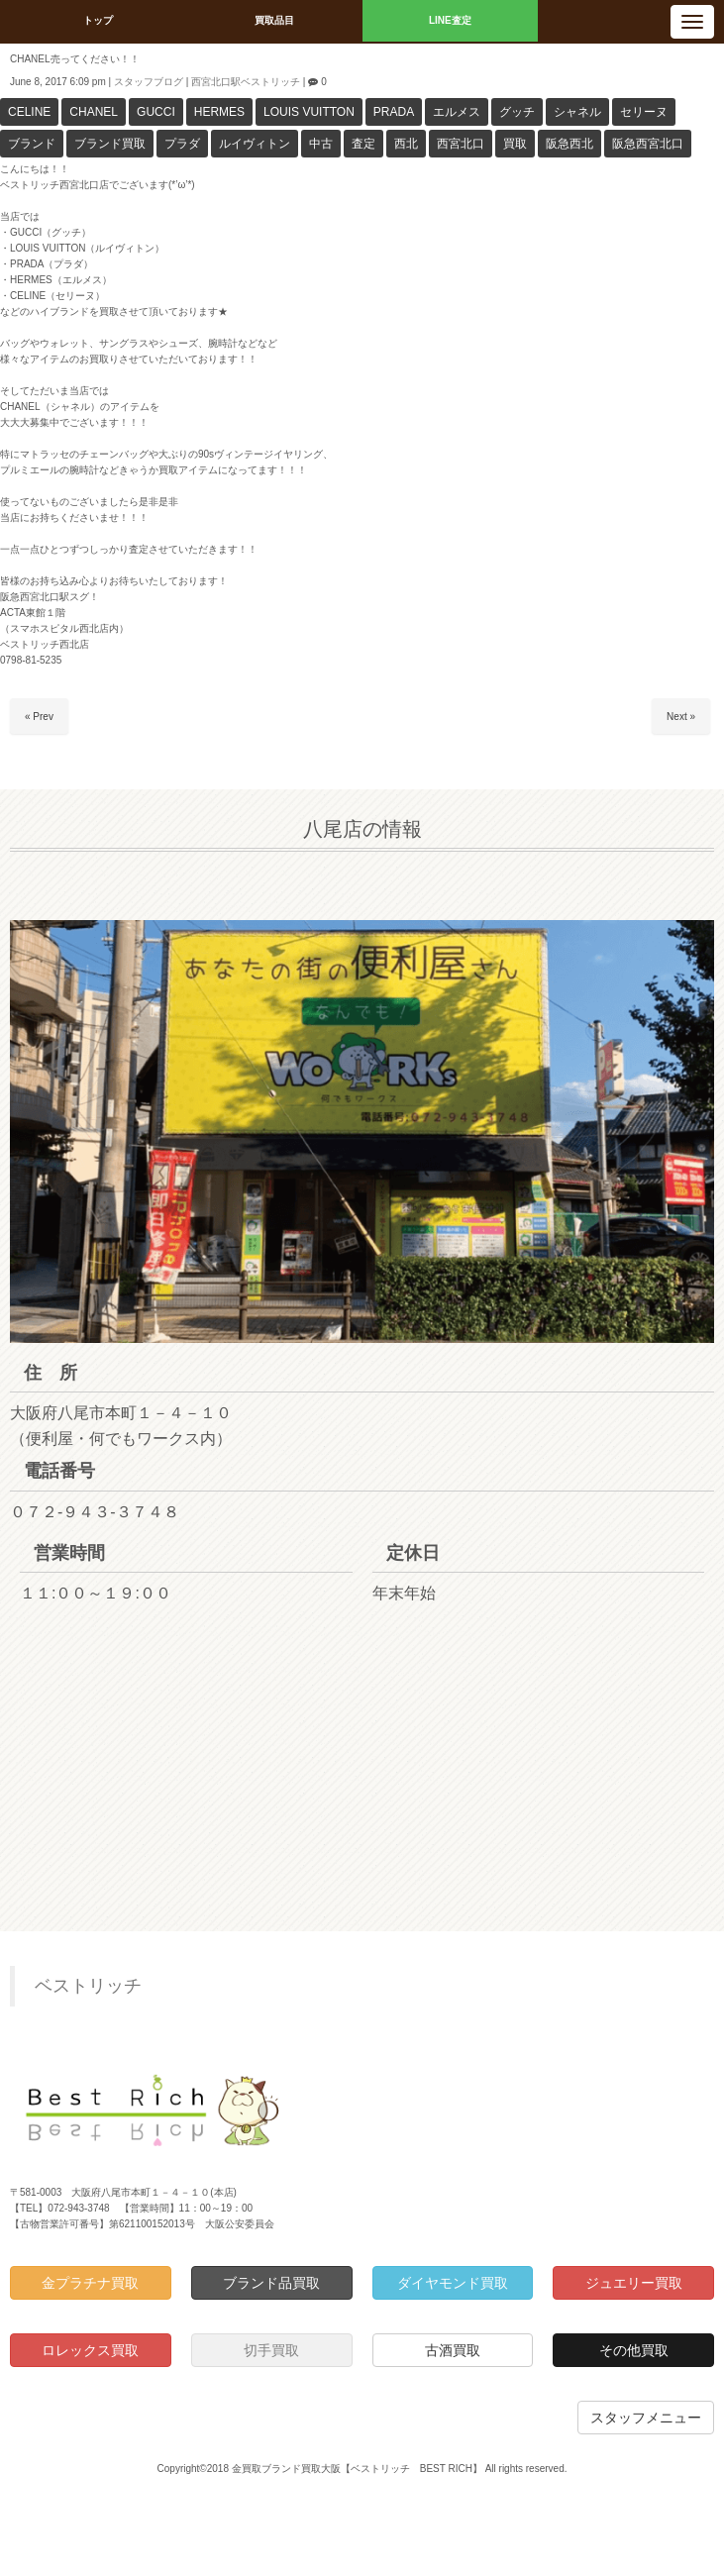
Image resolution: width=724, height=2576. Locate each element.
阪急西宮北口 (647, 144)
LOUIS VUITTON (309, 112)
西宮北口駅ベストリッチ (245, 81)
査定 (363, 144)
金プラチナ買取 (90, 2283)
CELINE (29, 112)
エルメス (456, 112)
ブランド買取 (110, 144)
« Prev (39, 716)
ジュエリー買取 (633, 2283)
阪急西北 (569, 144)
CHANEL (93, 112)
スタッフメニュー (645, 2417)
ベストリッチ (88, 1986)
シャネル (577, 112)
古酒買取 (452, 2350)
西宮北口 (460, 144)
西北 (406, 144)
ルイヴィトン (254, 144)
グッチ (517, 112)
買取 (515, 144)
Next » (681, 716)
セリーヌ (644, 112)
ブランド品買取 (271, 2283)
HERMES (219, 112)
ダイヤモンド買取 (452, 2283)
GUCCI (156, 112)
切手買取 (271, 2350)
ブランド (31, 144)
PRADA (393, 112)
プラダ (182, 144)
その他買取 (634, 2350)
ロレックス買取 (90, 2350)
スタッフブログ (148, 81)
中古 (321, 144)
